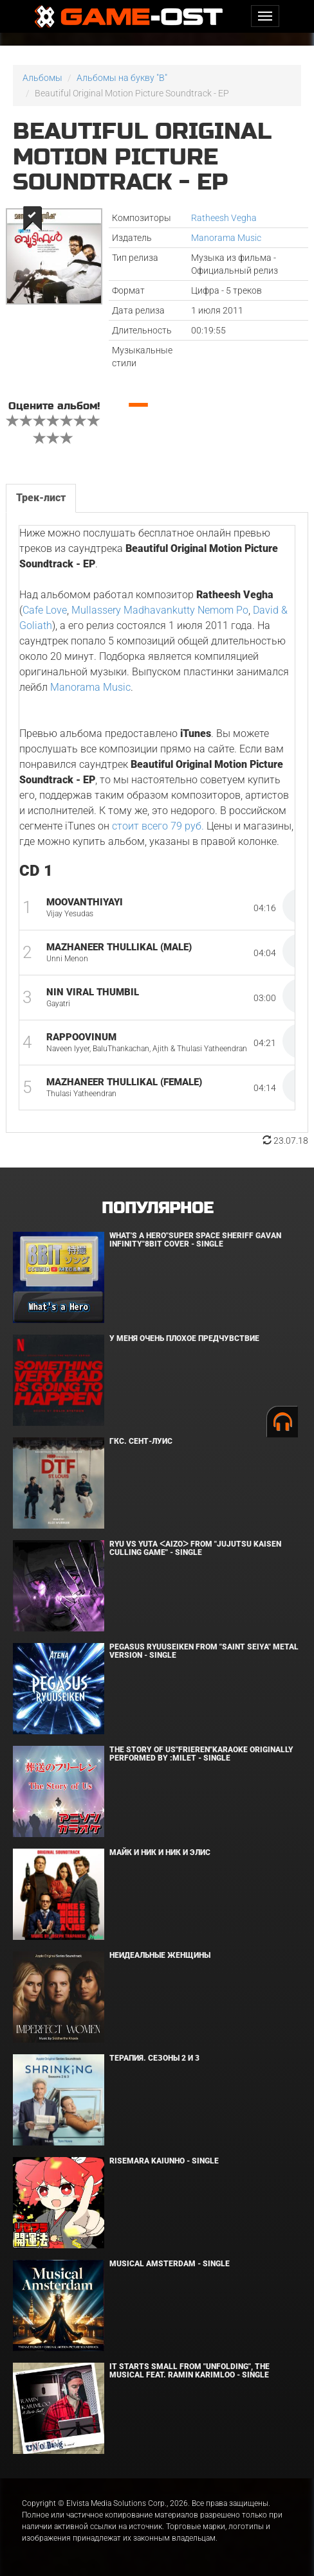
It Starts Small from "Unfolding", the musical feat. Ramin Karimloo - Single (189, 2370)
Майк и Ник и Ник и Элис (159, 1852)
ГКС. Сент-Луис (140, 1441)
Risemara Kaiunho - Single (164, 2160)
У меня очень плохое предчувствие (184, 1338)
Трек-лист (41, 498)
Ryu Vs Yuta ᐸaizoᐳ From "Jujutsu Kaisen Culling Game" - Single (195, 1548)
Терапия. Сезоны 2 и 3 (154, 2058)
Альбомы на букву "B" (122, 78)
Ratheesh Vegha (224, 218)
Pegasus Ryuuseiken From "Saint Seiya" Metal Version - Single (204, 1651)
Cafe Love (45, 610)
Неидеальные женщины (159, 1955)
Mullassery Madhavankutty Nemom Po (159, 610)
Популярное (157, 1208)
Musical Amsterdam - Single (169, 2263)
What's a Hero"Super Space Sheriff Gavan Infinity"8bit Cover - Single (195, 1239)
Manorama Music (226, 238)
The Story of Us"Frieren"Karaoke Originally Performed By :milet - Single (201, 1754)
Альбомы (42, 78)
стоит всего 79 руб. (158, 826)
